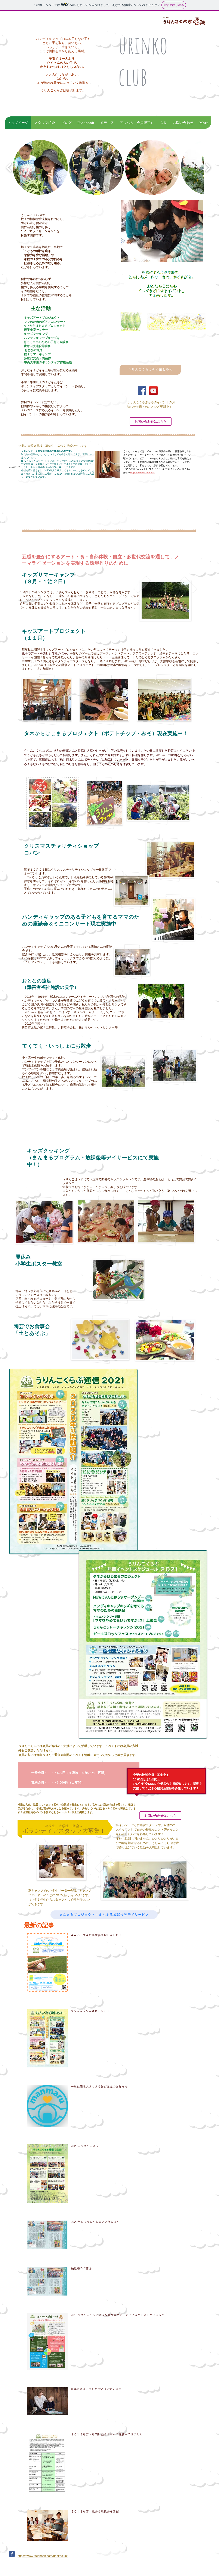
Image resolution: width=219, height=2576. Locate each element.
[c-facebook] (12, 2554)
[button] (162, 231)
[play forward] (208, 167)
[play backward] (9, 167)
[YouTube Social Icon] (153, 390)
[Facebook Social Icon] (142, 390)
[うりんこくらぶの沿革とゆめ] (150, 370)
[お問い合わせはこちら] (151, 421)
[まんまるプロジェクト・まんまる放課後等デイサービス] (104, 1914)
